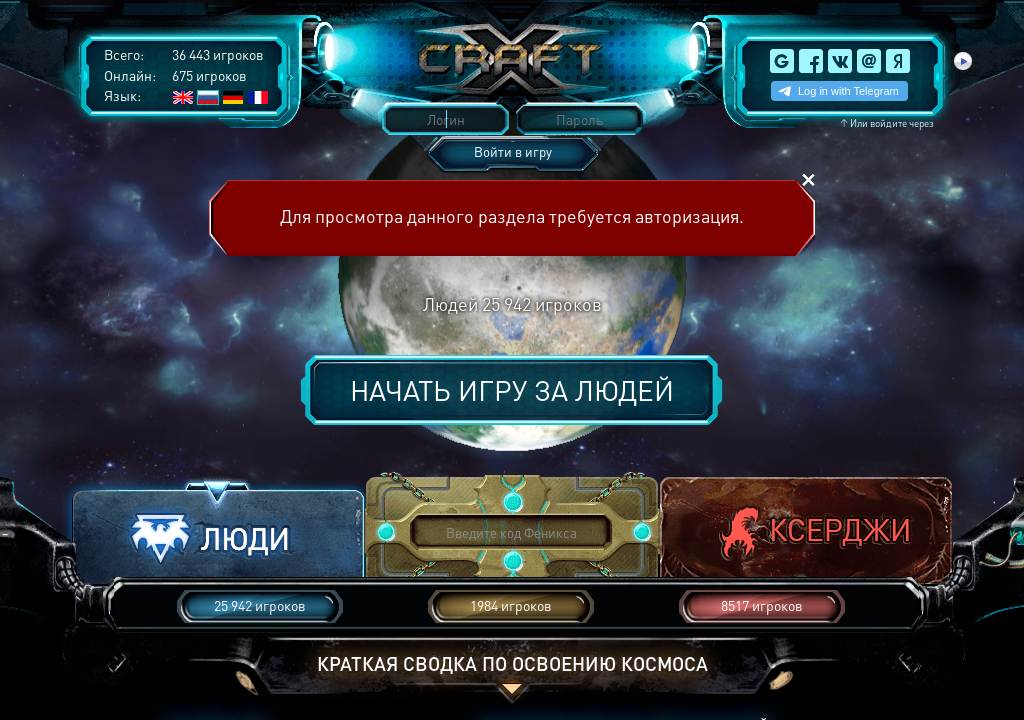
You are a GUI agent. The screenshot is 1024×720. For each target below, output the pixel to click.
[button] (218, 533)
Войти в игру (513, 151)
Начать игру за (512, 390)
